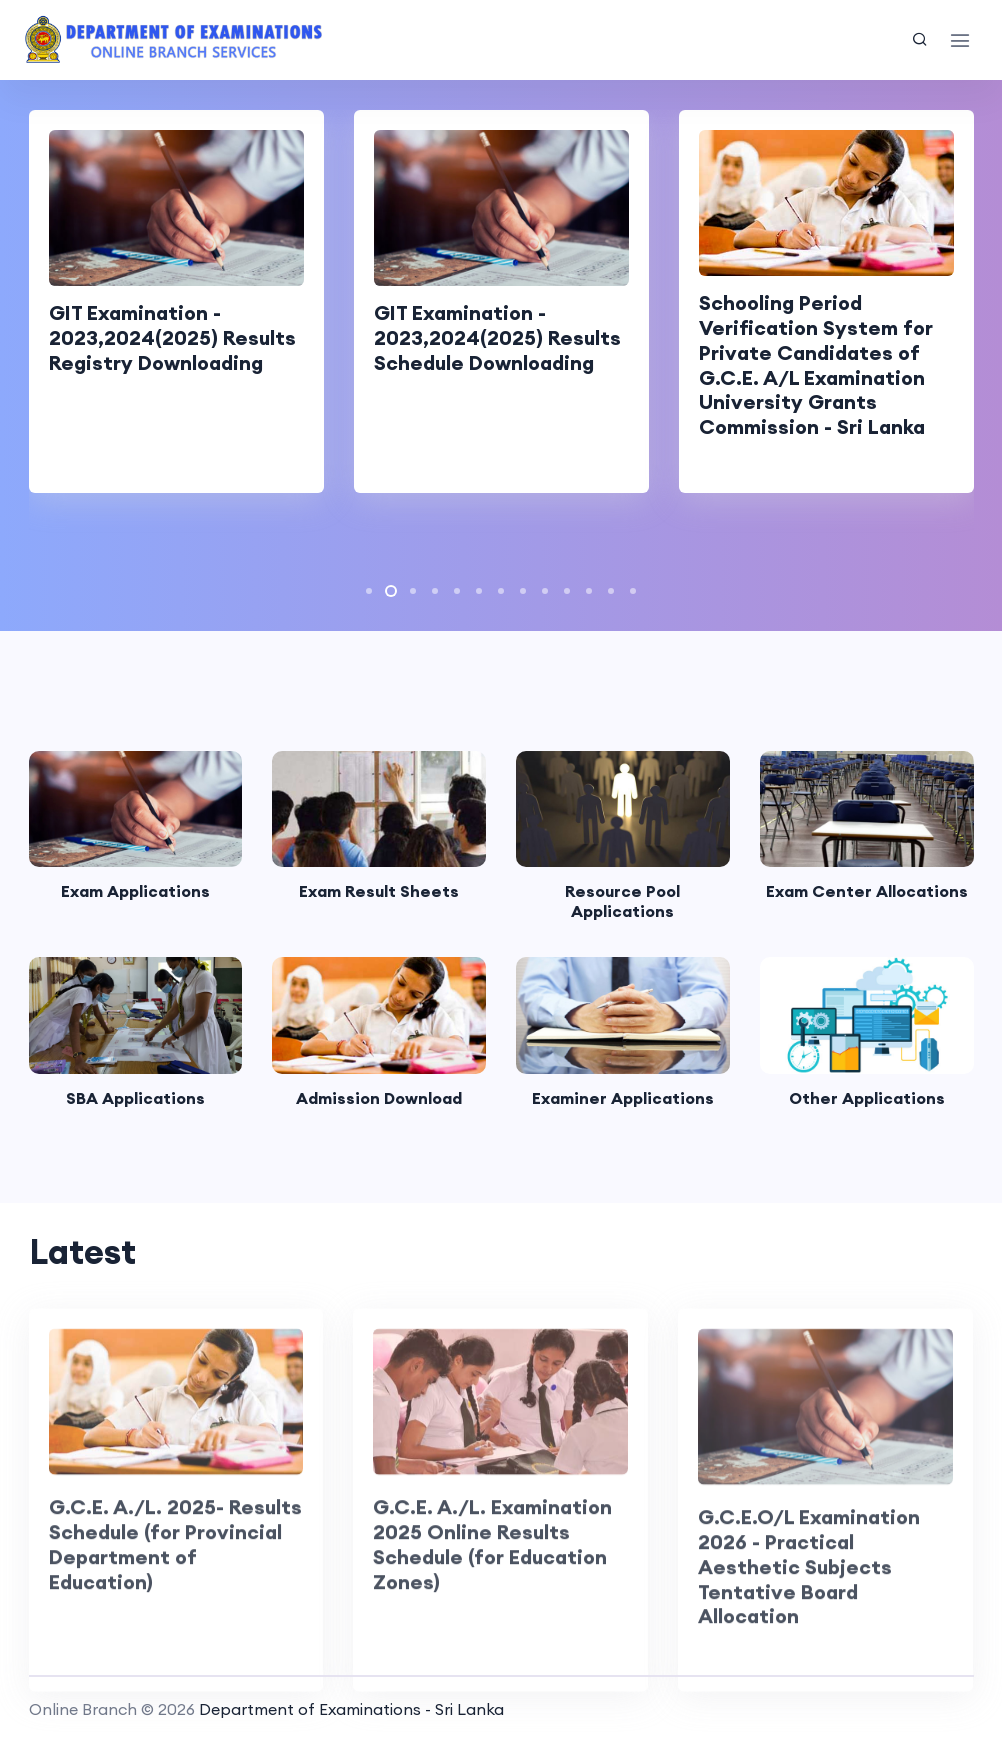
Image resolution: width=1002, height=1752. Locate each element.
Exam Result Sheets (379, 891)
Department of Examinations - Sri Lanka (351, 1709)
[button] (369, 591)
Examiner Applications (623, 1098)
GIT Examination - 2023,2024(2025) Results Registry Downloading (172, 337)
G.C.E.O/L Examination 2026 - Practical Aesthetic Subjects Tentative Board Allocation (809, 1609)
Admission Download (379, 1098)
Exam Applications (135, 891)
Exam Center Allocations (867, 891)
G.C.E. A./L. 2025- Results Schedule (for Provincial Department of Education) (175, 1586)
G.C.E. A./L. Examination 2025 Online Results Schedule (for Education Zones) (492, 1586)
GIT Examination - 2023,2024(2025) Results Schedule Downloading (497, 337)
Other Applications (867, 1098)
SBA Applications (135, 1098)
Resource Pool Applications (622, 901)
